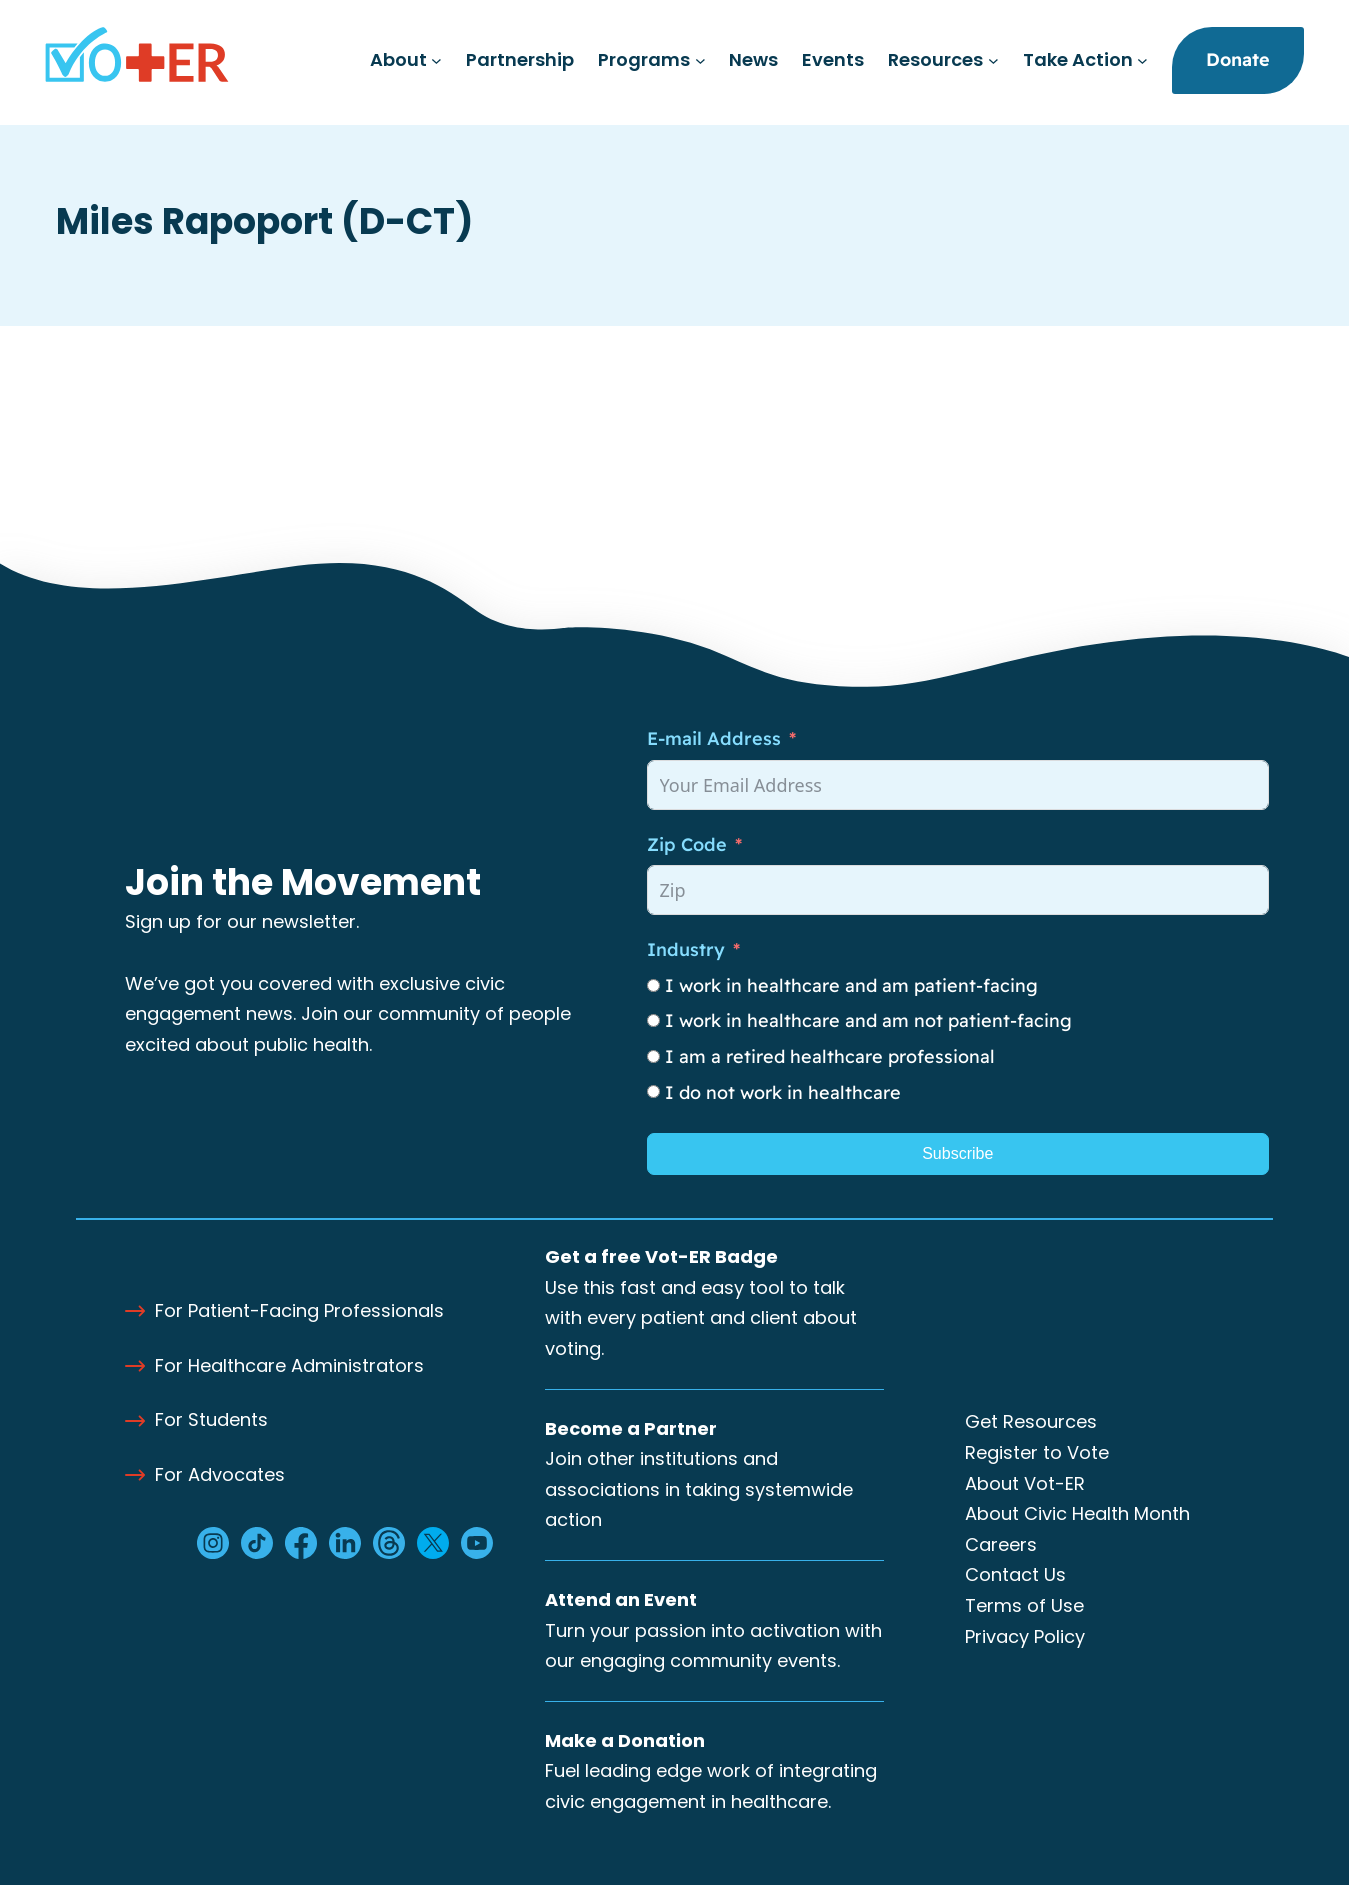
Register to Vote (1037, 1452)
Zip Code (687, 844)
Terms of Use (1024, 1605)
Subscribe (957, 1153)
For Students (211, 1419)
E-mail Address (714, 738)
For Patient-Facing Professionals (299, 1310)
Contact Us (1015, 1574)
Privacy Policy (1025, 1636)
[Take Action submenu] (1142, 60)
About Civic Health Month (1077, 1513)
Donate (1238, 59)
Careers (1001, 1544)
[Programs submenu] (700, 60)
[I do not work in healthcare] (653, 1091)
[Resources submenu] (993, 60)
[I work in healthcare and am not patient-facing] (653, 1020)
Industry (686, 949)
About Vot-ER (1025, 1483)
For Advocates (220, 1474)
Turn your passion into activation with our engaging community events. (713, 1630)
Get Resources (1031, 1421)
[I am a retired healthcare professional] (653, 1056)
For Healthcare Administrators (289, 1365)
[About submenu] (436, 60)
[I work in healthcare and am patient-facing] (653, 985)
